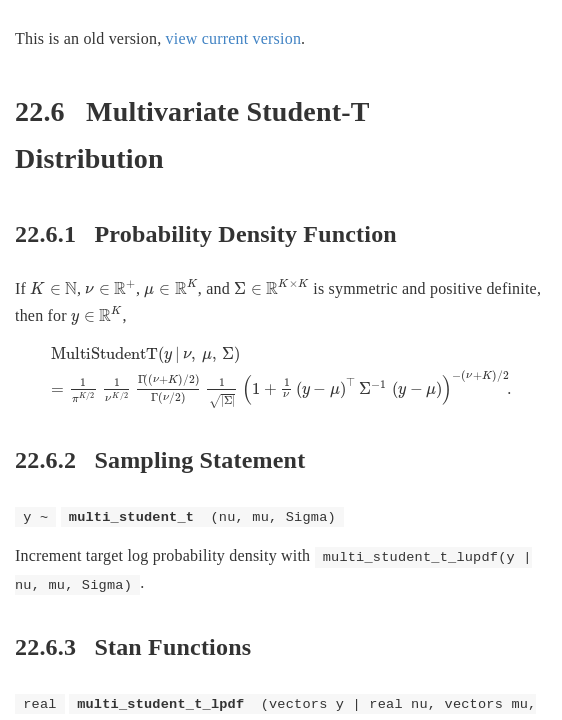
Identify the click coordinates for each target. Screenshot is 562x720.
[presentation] (53, 288)
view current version (234, 38)
